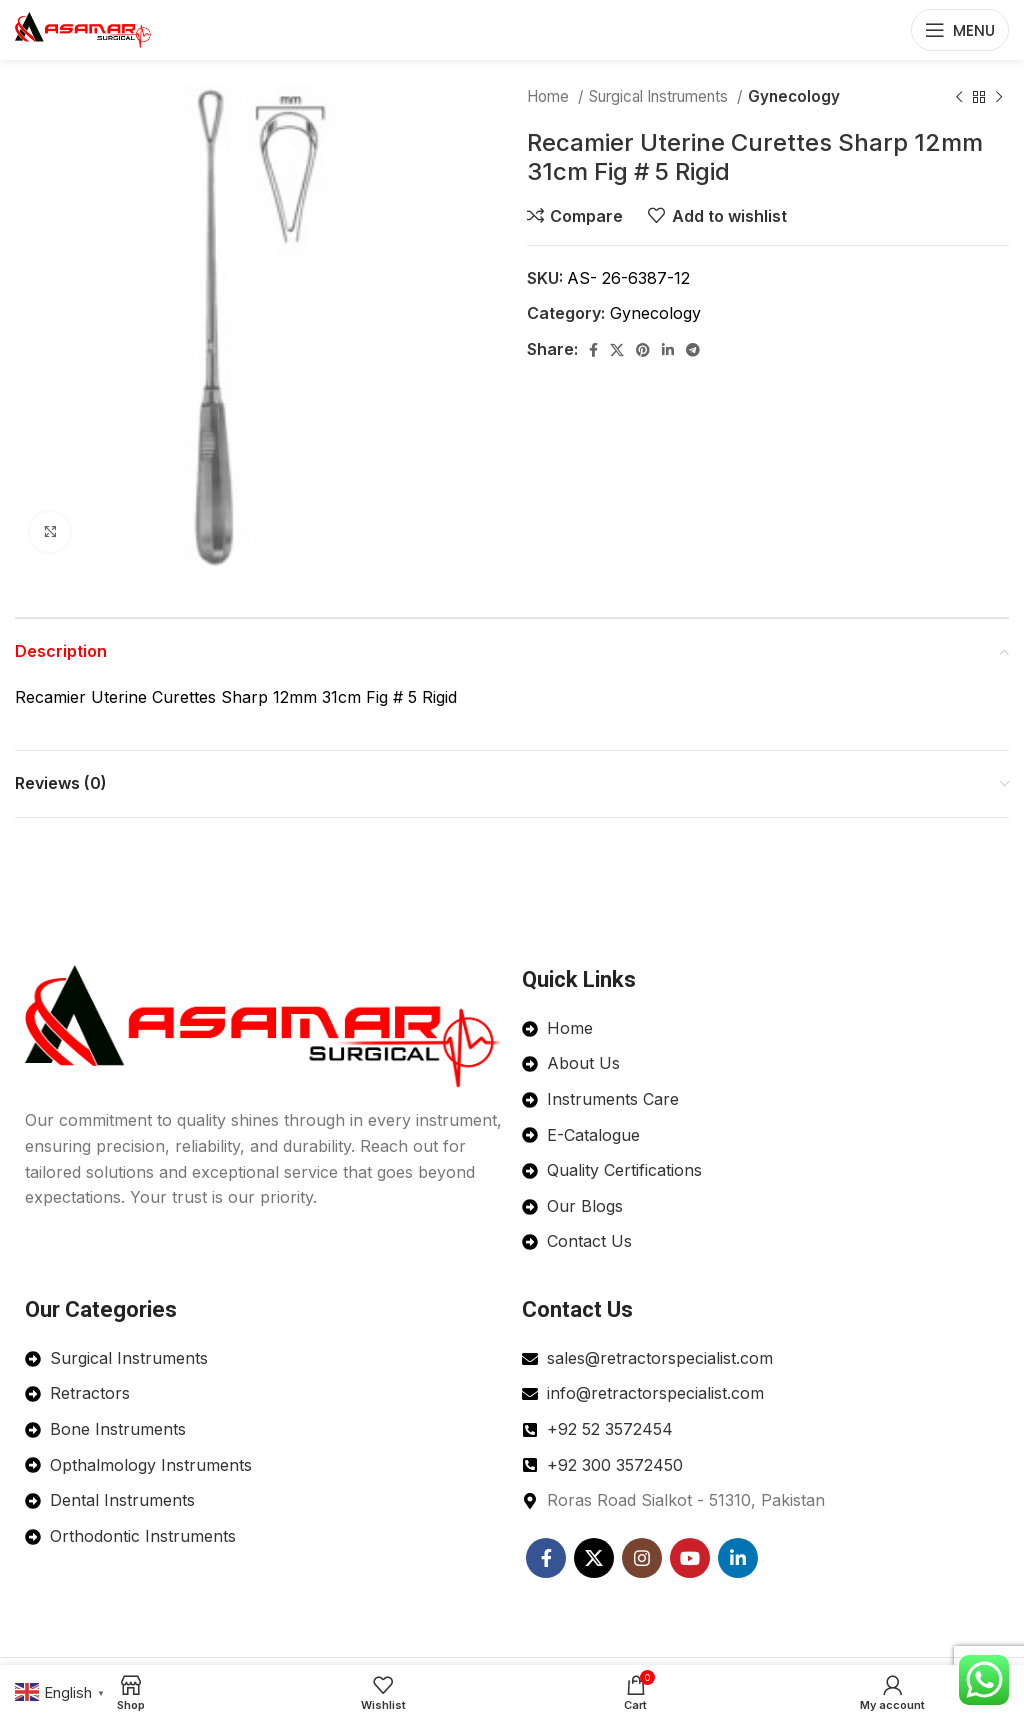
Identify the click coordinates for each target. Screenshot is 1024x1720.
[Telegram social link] (693, 350)
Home (550, 96)
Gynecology (794, 96)
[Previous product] (959, 97)
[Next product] (999, 97)
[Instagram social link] (642, 1558)
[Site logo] (84, 28)
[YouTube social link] (690, 1558)
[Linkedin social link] (668, 350)
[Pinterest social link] (643, 350)
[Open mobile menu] (960, 30)
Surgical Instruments (660, 96)
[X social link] (617, 350)
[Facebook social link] (593, 350)
